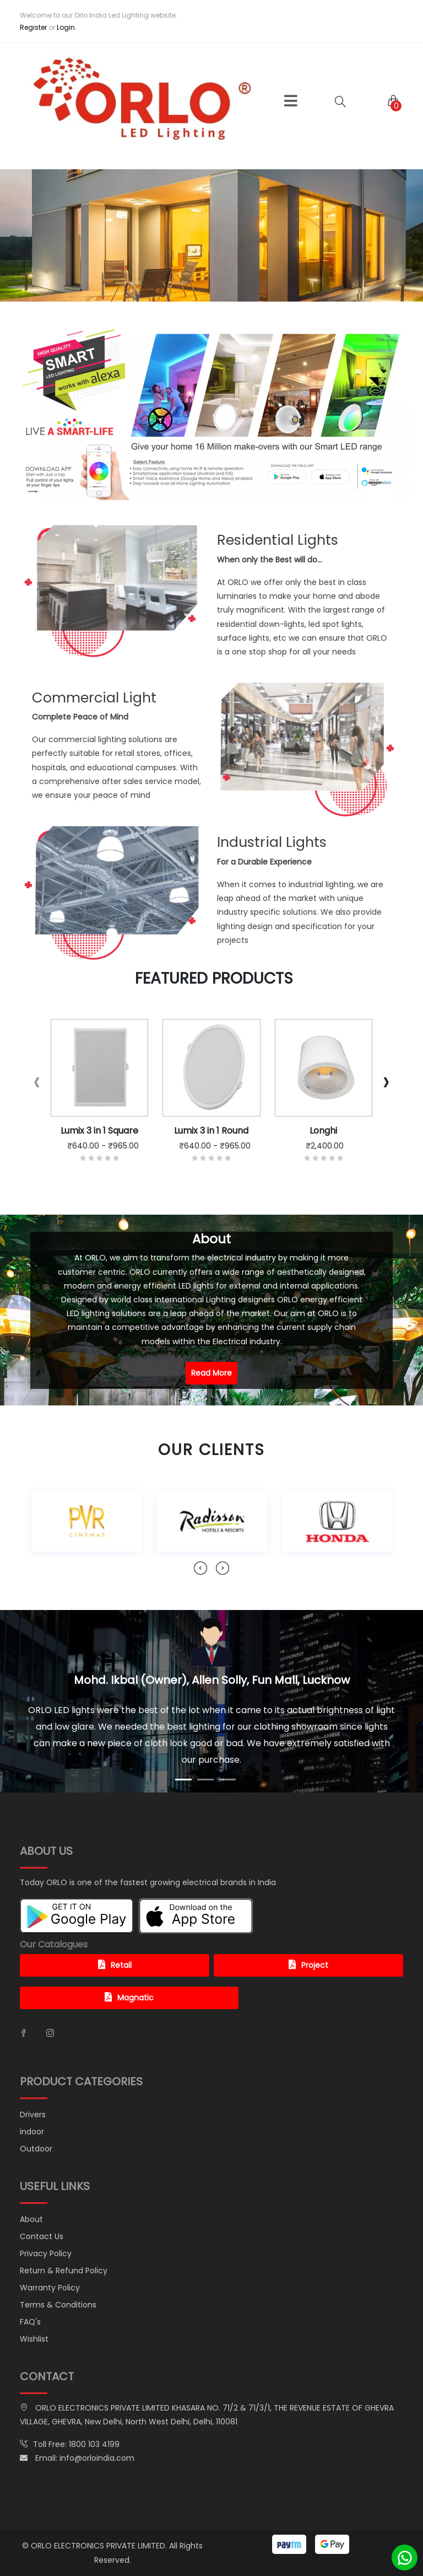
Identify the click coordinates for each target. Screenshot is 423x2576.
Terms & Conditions (58, 2304)
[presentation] (37, 1081)
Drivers (33, 2114)
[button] (290, 101)
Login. (67, 27)
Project (308, 1965)
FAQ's (30, 2321)
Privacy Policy (46, 2253)
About (31, 2219)
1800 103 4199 (94, 2444)
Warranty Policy (50, 2287)
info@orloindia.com (96, 2458)
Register (33, 27)
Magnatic (129, 1997)
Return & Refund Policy (63, 2270)
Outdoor (36, 2148)
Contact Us (41, 2236)
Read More (211, 1372)
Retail (115, 1965)
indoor (32, 2131)
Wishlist (34, 2338)
